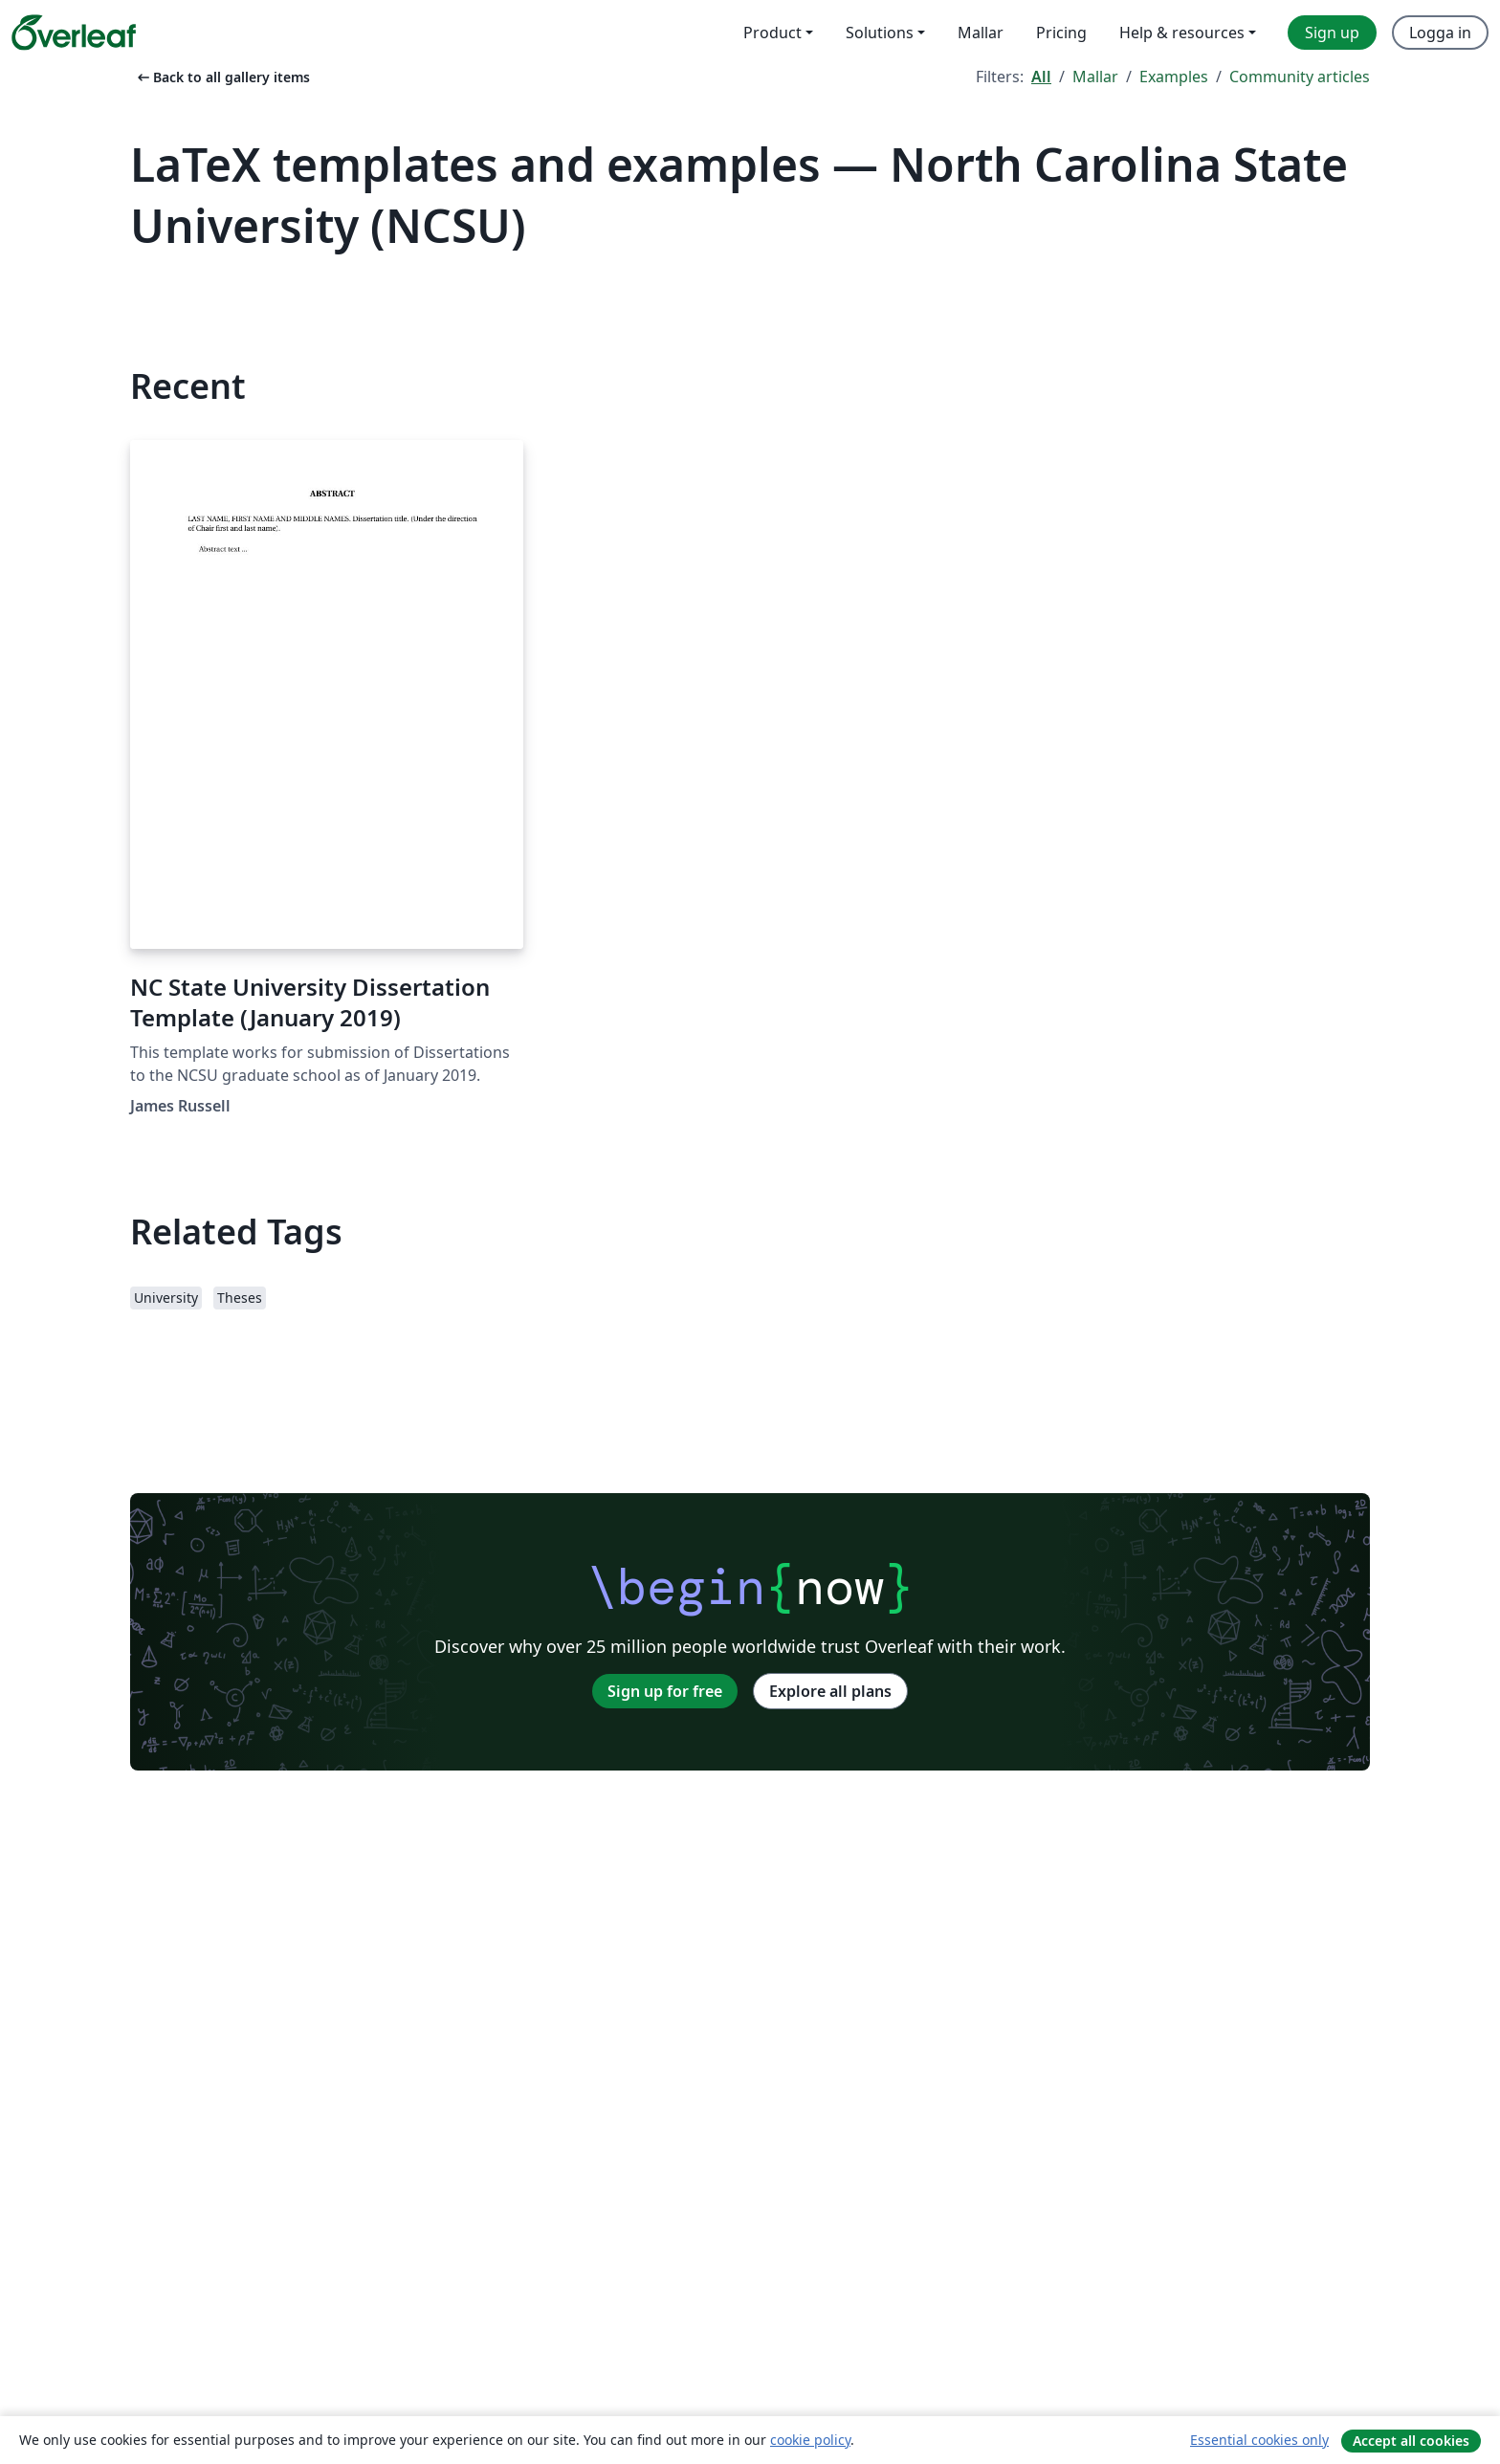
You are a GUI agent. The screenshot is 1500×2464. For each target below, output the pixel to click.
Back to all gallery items (222, 77)
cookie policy (810, 2440)
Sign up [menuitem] (1332, 32)
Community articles (1299, 76)
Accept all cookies (1411, 2440)
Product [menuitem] (772, 32)
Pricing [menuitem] (1061, 32)
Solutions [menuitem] (880, 32)
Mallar (1095, 76)
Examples (1173, 76)
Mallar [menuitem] (981, 32)
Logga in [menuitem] (1440, 32)
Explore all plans (830, 1691)
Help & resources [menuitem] (1182, 32)
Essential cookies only (1259, 2440)
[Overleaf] (73, 32)
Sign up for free (664, 1691)
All (1041, 76)
